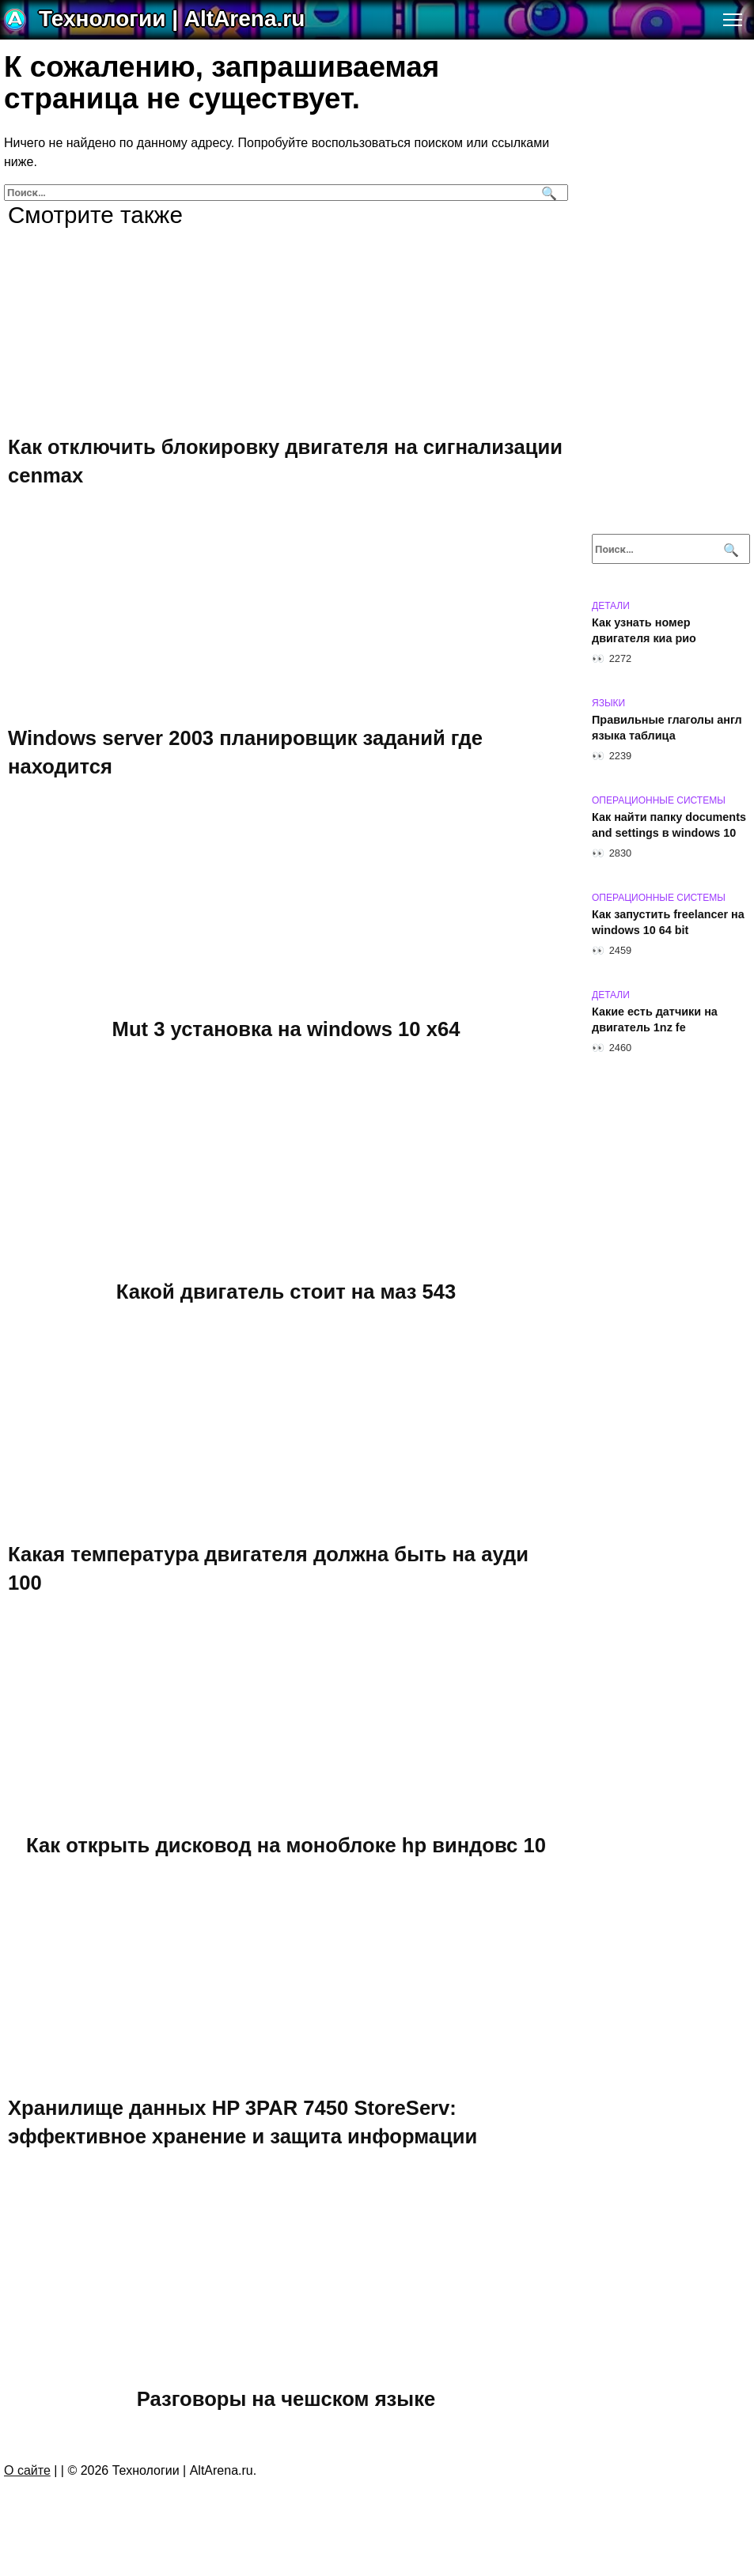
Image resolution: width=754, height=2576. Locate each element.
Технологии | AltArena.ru (172, 18)
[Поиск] (547, 192)
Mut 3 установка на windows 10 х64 (286, 1029)
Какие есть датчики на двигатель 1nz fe (655, 1019)
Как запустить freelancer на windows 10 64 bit (668, 922)
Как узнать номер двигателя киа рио (644, 630)
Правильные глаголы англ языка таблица (667, 727)
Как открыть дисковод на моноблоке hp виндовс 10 (286, 1845)
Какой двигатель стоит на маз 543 (286, 1291)
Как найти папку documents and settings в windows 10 (669, 825)
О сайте (27, 2470)
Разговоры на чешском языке (286, 2399)
